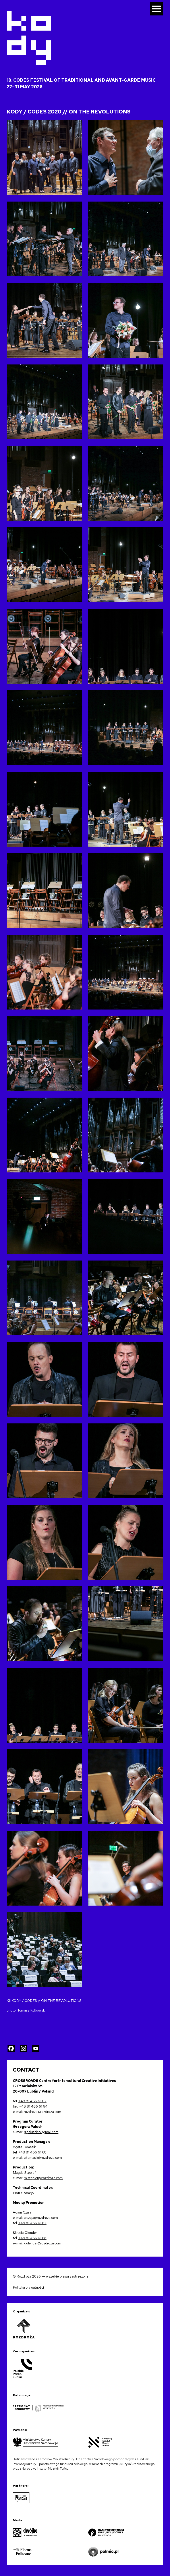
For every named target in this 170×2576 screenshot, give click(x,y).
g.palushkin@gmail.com (41, 2132)
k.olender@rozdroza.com (42, 2243)
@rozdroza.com (51, 2178)
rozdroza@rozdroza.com (42, 2111)
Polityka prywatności (28, 2287)
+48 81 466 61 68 (32, 2152)
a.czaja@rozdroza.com (41, 2217)
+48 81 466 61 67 (32, 2101)
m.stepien (31, 2178)
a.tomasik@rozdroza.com (43, 2157)
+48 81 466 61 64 (33, 2106)
